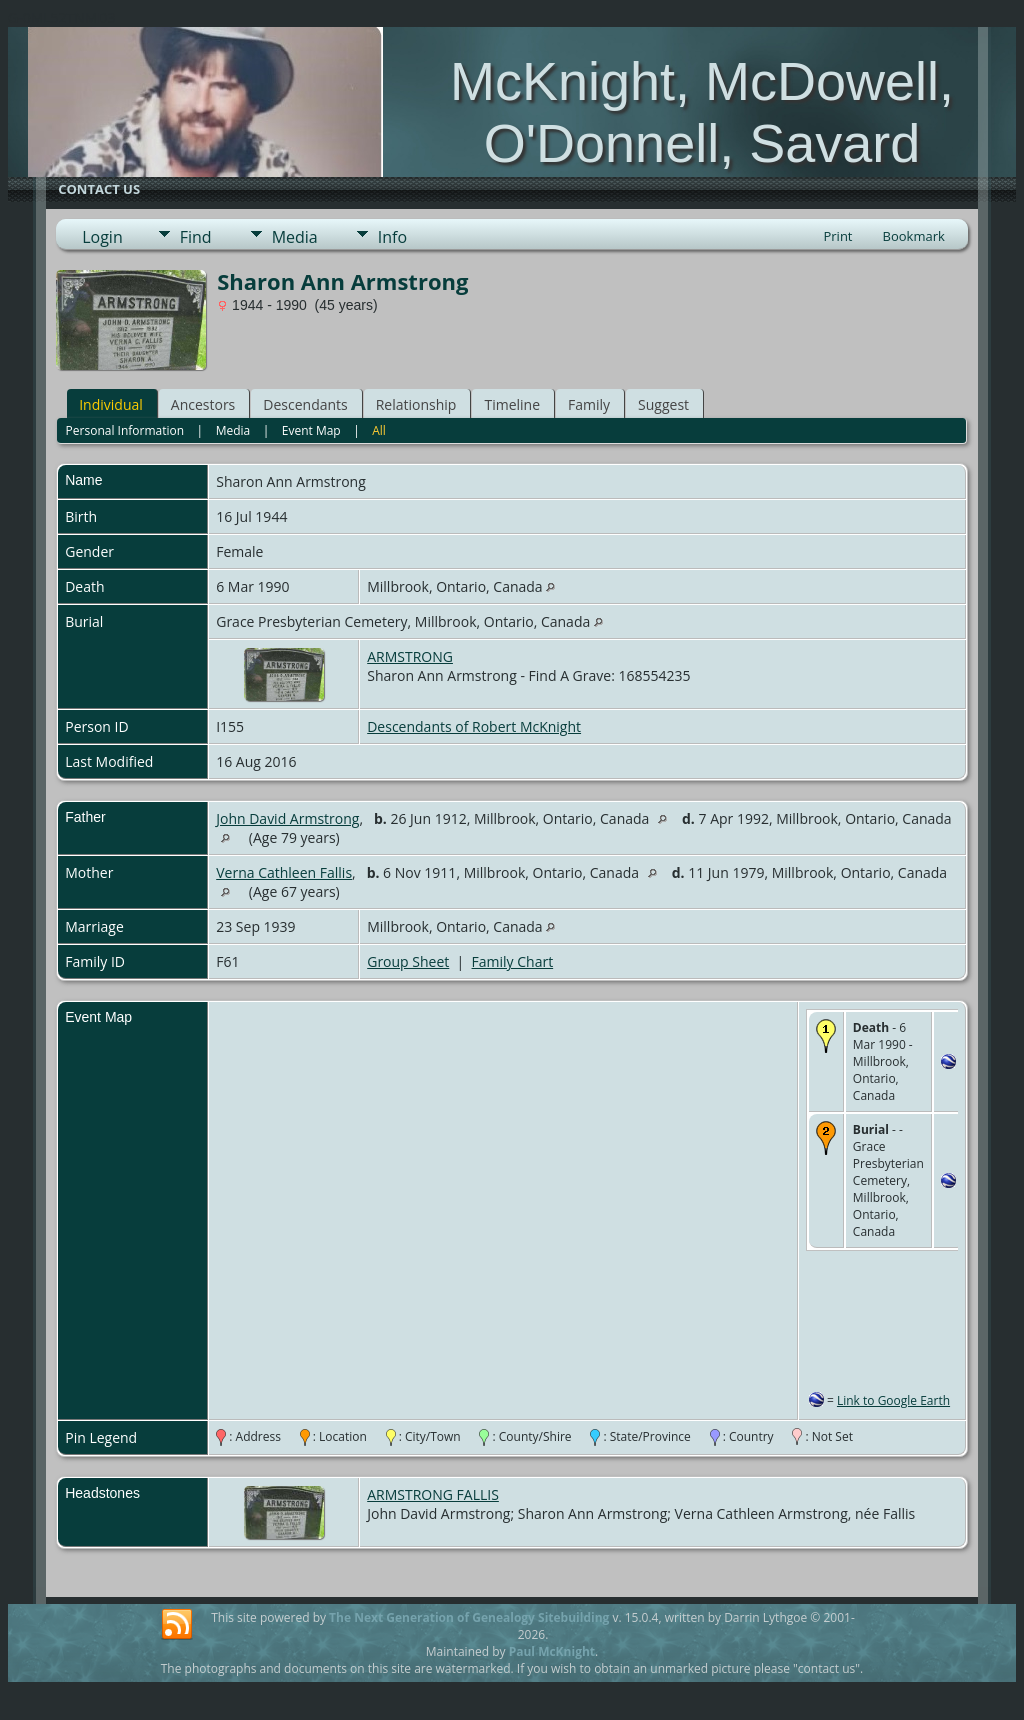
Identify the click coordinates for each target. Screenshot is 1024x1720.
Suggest (663, 404)
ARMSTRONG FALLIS (433, 1494)
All (379, 430)
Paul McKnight (552, 1651)
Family (589, 404)
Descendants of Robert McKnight (474, 726)
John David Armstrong (287, 818)
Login (102, 237)
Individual (111, 404)
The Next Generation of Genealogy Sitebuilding (469, 1617)
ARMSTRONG (410, 656)
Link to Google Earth (893, 1400)
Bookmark (914, 236)
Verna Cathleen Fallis (284, 872)
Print (837, 236)
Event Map (311, 430)
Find (196, 237)
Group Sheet (408, 961)
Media (295, 237)
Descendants (305, 404)
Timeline (512, 404)
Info (392, 237)
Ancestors (203, 404)
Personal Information (125, 430)
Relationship (416, 404)
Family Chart (513, 961)
